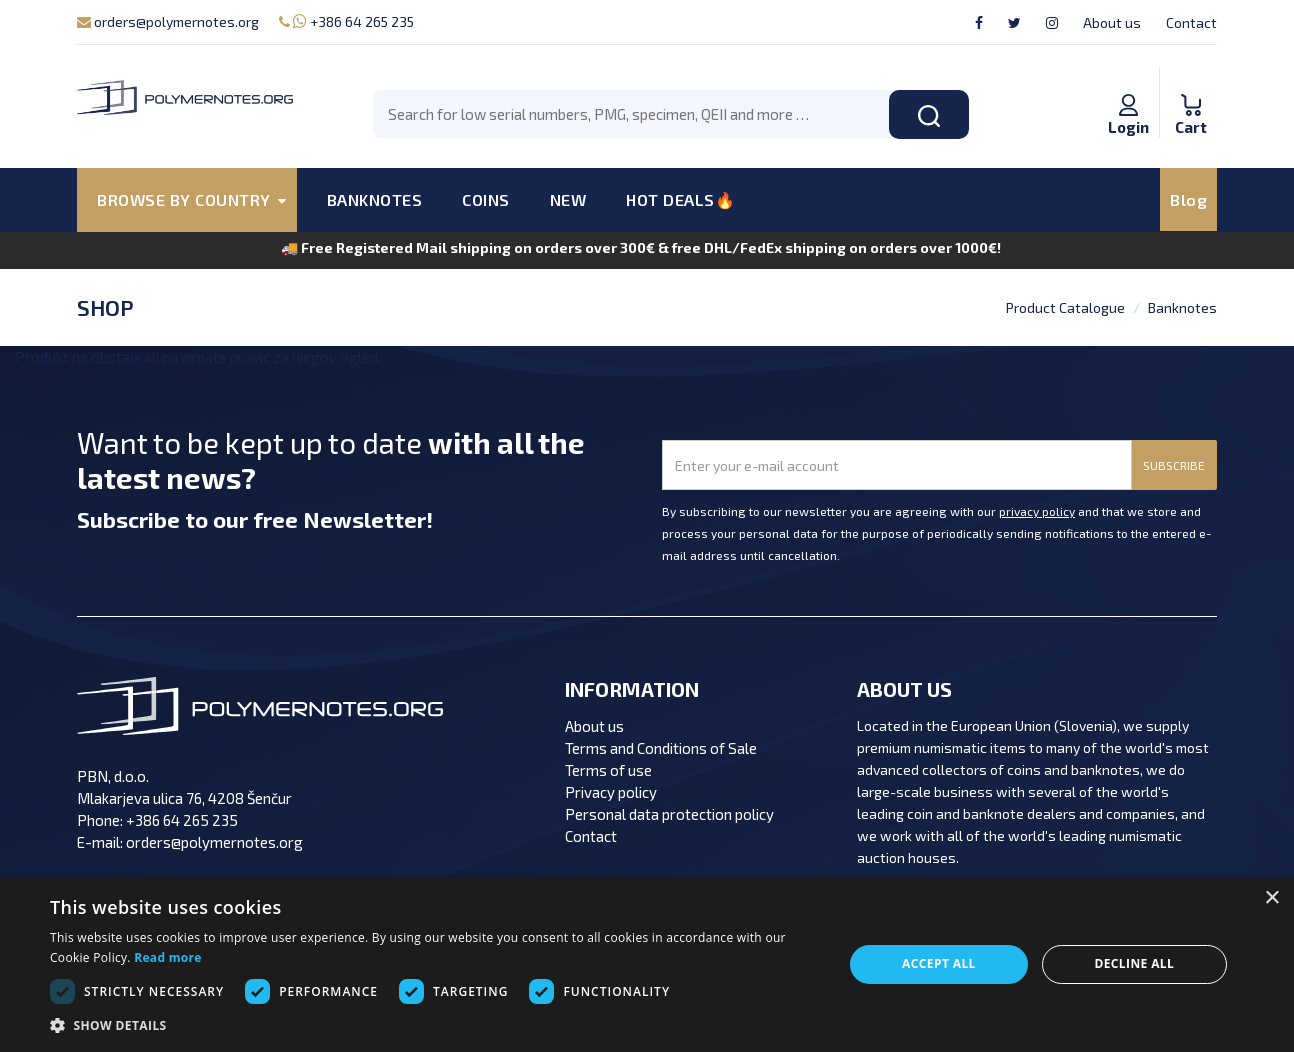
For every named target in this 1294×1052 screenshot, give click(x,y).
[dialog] (647, 964)
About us (1112, 22)
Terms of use (608, 770)
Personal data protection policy (669, 814)
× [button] (1271, 898)
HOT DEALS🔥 (680, 199)
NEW (568, 199)
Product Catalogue (1065, 307)
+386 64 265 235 (346, 21)
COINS (486, 199)
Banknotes (1182, 307)
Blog (1188, 199)
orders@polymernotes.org (168, 21)
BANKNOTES (375, 199)
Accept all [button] (939, 963)
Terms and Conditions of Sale (661, 748)
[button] (435, 1026)
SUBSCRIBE (1174, 465)
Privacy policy (611, 792)
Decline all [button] (1134, 963)
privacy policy (1037, 511)
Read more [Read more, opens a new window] (167, 957)
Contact (1191, 22)
